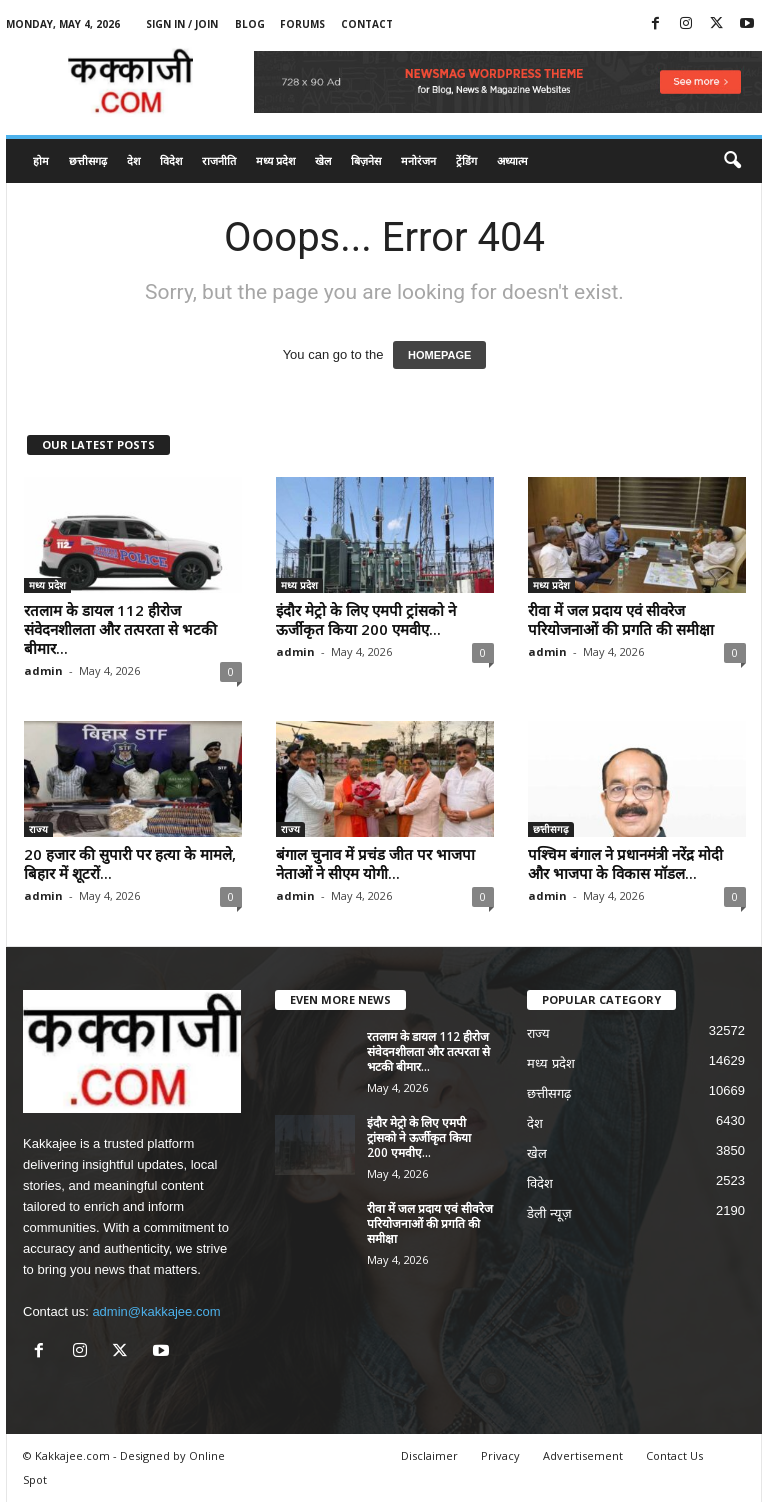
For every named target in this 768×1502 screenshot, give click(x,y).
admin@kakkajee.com (156, 1311)
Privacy (500, 1455)
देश (133, 160)
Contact (367, 24)
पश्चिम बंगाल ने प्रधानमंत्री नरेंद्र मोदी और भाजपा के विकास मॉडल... (625, 863)
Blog (250, 24)
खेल (323, 160)
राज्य (38, 829)
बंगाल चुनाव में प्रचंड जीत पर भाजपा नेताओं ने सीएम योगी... (375, 863)
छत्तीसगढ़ (88, 160)
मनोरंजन (418, 160)
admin (43, 670)
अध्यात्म (512, 160)
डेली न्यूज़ (549, 1213)
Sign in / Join (182, 24)
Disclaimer (429, 1455)
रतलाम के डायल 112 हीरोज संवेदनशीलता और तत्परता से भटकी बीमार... (120, 629)
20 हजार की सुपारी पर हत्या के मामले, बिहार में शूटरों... (130, 863)
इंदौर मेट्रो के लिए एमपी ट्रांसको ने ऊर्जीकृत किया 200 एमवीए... (366, 619)
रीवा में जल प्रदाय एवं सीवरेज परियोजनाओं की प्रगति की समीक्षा (621, 619)
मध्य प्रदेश (275, 160)
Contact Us (674, 1455)
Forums (302, 24)
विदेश (171, 160)
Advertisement (583, 1455)
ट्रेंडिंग (466, 160)
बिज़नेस (366, 160)
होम (41, 160)
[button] (732, 161)
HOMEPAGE (439, 355)
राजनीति (219, 160)
